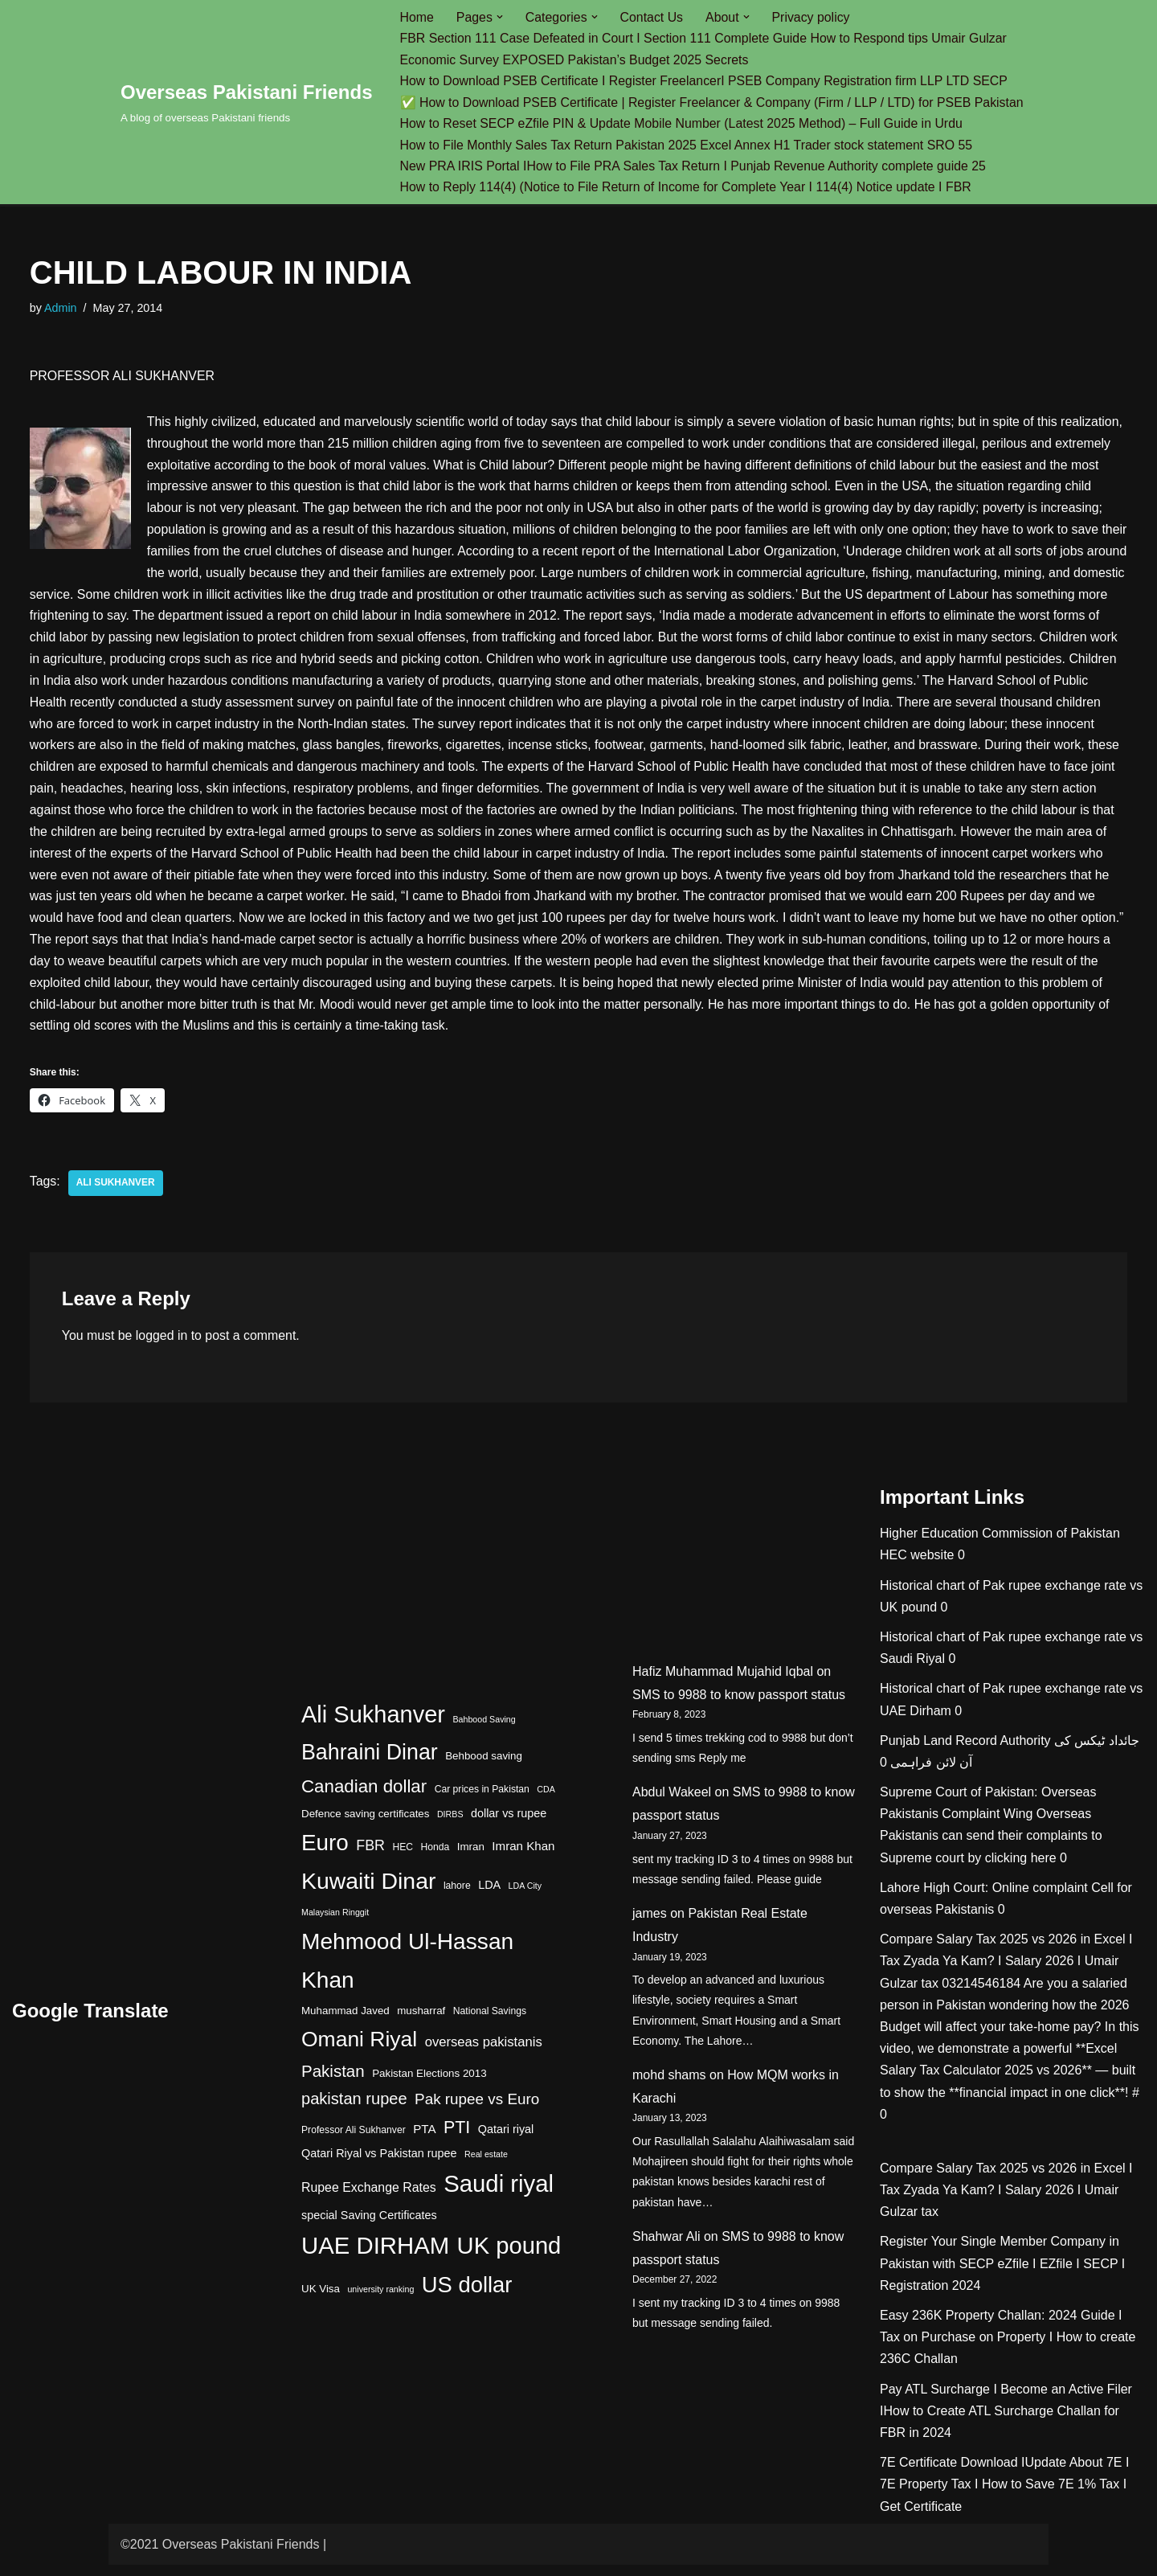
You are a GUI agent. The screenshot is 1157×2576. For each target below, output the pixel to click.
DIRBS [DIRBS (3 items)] (450, 1825)
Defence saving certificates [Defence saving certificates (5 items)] (365, 1825)
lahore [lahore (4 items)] (457, 1896)
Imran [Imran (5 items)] (470, 1858)
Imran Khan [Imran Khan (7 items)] (523, 1857)
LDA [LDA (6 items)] (489, 1896)
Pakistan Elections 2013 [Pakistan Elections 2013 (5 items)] (429, 2084)
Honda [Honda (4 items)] (435, 1858)
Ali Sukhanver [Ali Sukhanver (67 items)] (373, 1725)
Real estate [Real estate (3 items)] (486, 2165)
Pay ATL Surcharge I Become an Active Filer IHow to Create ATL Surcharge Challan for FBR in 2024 (1006, 2422)
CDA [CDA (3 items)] (546, 1800)
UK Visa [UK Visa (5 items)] (320, 2300)
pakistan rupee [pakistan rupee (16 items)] (354, 2110)
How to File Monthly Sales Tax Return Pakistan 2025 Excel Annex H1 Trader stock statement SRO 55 (688, 146)
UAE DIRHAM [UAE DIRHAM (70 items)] (375, 2256)
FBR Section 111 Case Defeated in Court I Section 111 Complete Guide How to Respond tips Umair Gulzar (706, 39)
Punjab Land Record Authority (965, 1752)
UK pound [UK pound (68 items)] (509, 2257)
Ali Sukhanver (116, 1193)
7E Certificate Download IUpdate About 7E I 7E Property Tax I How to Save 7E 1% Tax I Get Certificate (1004, 2495)
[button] (500, 17)
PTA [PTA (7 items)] (424, 2140)
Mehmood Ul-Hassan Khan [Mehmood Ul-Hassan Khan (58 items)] (407, 1972)
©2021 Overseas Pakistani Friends (220, 2555)
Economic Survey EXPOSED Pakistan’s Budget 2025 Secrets (575, 60)
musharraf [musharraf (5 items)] (421, 2022)
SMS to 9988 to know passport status (738, 1706)
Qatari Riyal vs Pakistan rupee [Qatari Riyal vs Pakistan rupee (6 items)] (379, 2164)
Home (417, 17)
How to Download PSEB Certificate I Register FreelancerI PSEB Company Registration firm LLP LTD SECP (706, 81)
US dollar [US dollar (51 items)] (467, 2295)
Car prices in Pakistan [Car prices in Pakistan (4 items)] (482, 1800)
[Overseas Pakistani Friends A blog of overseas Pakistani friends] (247, 102)
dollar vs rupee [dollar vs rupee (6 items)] (508, 1824)
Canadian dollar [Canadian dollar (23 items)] (364, 1798)
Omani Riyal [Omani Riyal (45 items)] (359, 2050)
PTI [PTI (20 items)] (457, 2138)
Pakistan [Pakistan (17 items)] (333, 2082)
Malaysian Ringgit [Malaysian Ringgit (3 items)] (335, 1924)
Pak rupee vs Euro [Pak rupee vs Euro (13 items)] (477, 2111)
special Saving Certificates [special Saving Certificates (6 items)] (369, 2226)
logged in (163, 1347)
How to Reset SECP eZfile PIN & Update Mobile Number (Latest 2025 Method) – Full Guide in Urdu (683, 124)
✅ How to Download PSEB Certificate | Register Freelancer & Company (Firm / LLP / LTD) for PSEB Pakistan (714, 102)
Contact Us (653, 17)
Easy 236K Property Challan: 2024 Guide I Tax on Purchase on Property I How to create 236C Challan (1007, 2348)
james (649, 1924)
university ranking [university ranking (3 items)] (380, 2300)
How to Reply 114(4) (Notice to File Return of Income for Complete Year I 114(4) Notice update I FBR (688, 188)
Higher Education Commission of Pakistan (1000, 1544)
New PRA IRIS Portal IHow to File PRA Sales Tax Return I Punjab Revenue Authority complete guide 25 (695, 167)
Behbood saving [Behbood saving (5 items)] (483, 1767)
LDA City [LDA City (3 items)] (525, 1897)
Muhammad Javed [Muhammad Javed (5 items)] (345, 2022)
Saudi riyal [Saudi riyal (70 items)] (499, 2194)
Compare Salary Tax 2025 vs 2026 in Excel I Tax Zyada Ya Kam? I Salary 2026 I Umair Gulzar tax (1006, 1972)
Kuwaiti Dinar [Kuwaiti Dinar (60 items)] (368, 1892)
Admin (60, 308)
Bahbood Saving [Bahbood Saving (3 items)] (483, 1730)
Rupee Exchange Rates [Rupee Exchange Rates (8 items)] (368, 2198)
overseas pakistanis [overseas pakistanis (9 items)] (483, 2053)
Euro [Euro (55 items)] (325, 1853)
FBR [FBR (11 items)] (370, 1857)
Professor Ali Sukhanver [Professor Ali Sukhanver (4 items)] (353, 2141)
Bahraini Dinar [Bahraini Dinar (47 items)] (369, 1763)
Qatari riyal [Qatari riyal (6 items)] (506, 2140)
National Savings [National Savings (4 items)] (489, 2022)
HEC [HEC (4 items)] (402, 1858)
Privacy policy (813, 17)
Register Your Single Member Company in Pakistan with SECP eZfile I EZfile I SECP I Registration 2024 (1002, 2275)
